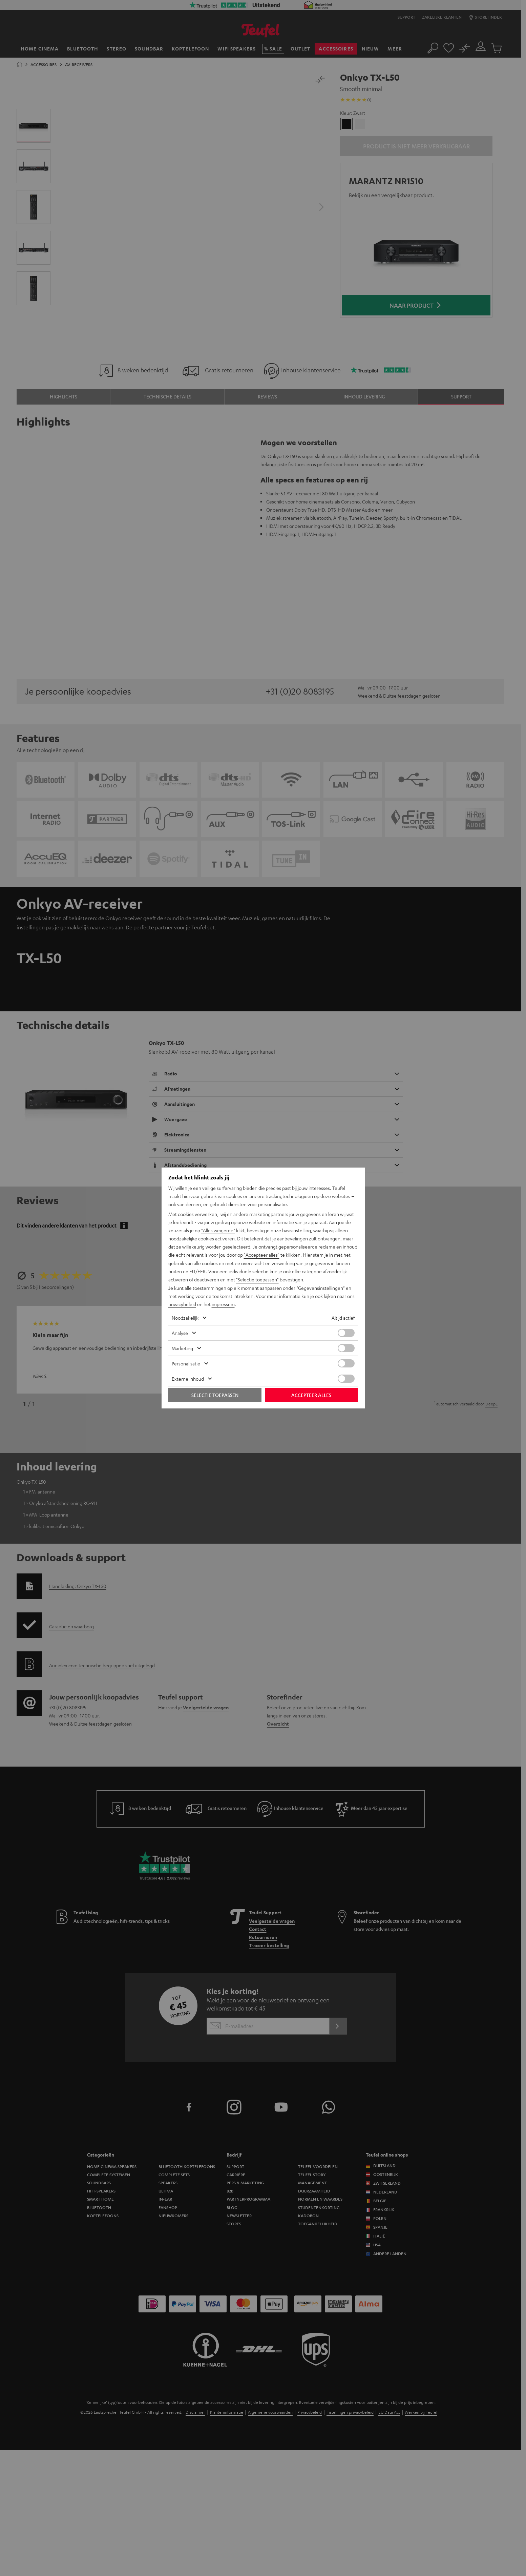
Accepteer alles (311, 1395)
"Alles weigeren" (218, 1231)
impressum (223, 1304)
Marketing (182, 1348)
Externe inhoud (188, 1378)
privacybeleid (182, 1304)
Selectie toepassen (214, 1395)
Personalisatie (186, 1363)
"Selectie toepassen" (257, 1279)
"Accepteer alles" (261, 1255)
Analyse (180, 1333)
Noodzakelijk (185, 1317)
